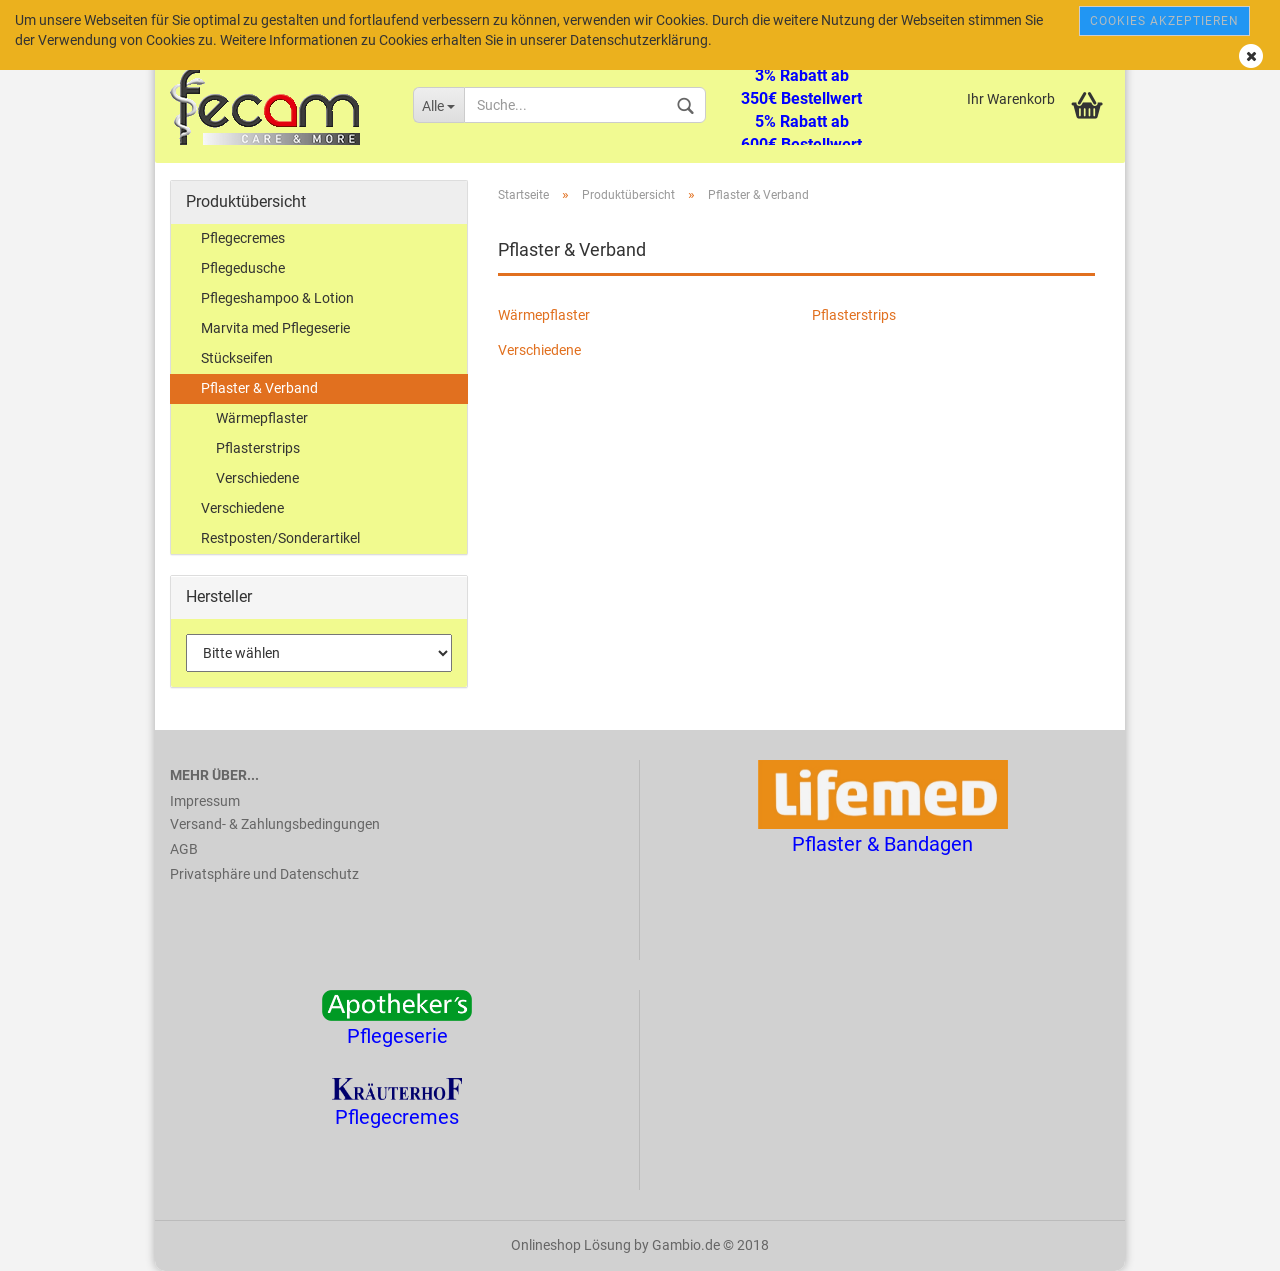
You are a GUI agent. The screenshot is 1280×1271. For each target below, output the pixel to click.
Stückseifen (237, 358)
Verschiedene (539, 350)
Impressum (205, 801)
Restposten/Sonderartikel (280, 538)
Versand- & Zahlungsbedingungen (275, 824)
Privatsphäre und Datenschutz (264, 874)
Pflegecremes (243, 238)
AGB (184, 849)
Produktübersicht (246, 201)
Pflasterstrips (854, 315)
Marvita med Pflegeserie (275, 328)
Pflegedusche (243, 268)
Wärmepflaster (544, 315)
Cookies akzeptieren (1164, 21)
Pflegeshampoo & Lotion (277, 298)
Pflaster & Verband (259, 388)
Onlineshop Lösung (571, 1245)
